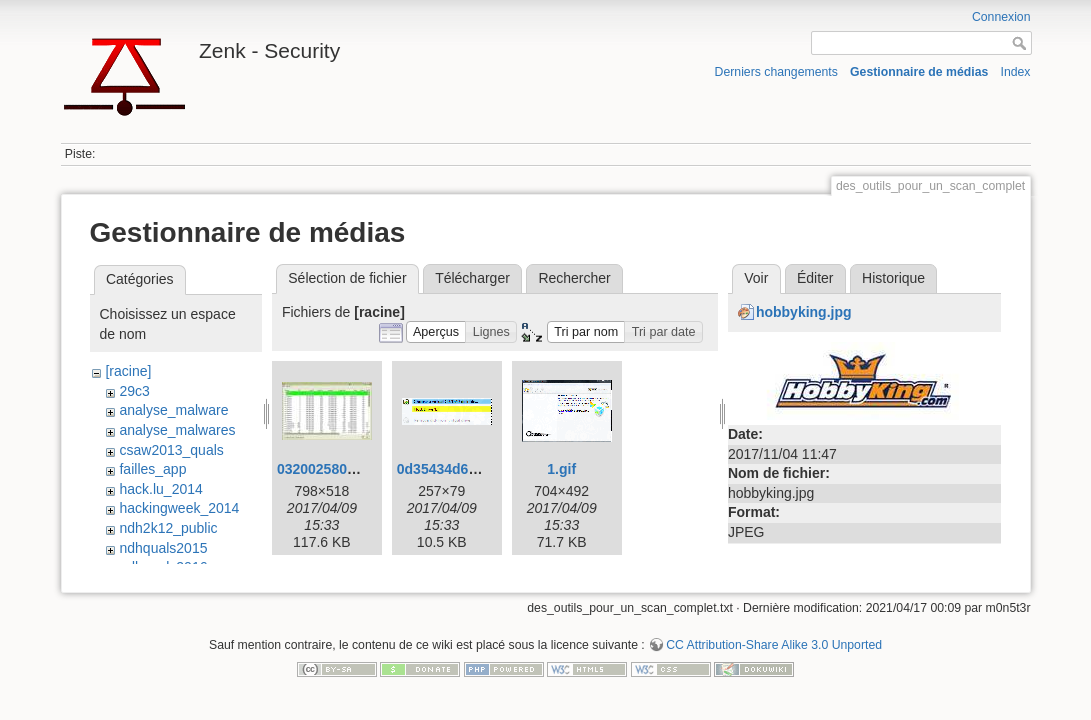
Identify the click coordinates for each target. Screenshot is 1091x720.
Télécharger (472, 278)
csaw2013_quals (171, 450)
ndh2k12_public (168, 528)
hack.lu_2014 (160, 489)
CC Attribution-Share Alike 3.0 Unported (774, 645)
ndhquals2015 (163, 548)
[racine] (128, 371)
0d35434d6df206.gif (461, 469)
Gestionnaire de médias (919, 72)
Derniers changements (776, 72)
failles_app (152, 469)
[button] (436, 332)
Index (1016, 72)
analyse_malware (173, 410)
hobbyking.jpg (804, 312)
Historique (893, 278)
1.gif (561, 469)
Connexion (1001, 17)
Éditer (815, 278)
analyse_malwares (177, 430)
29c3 (134, 391)
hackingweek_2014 (179, 508)
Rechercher (574, 278)
